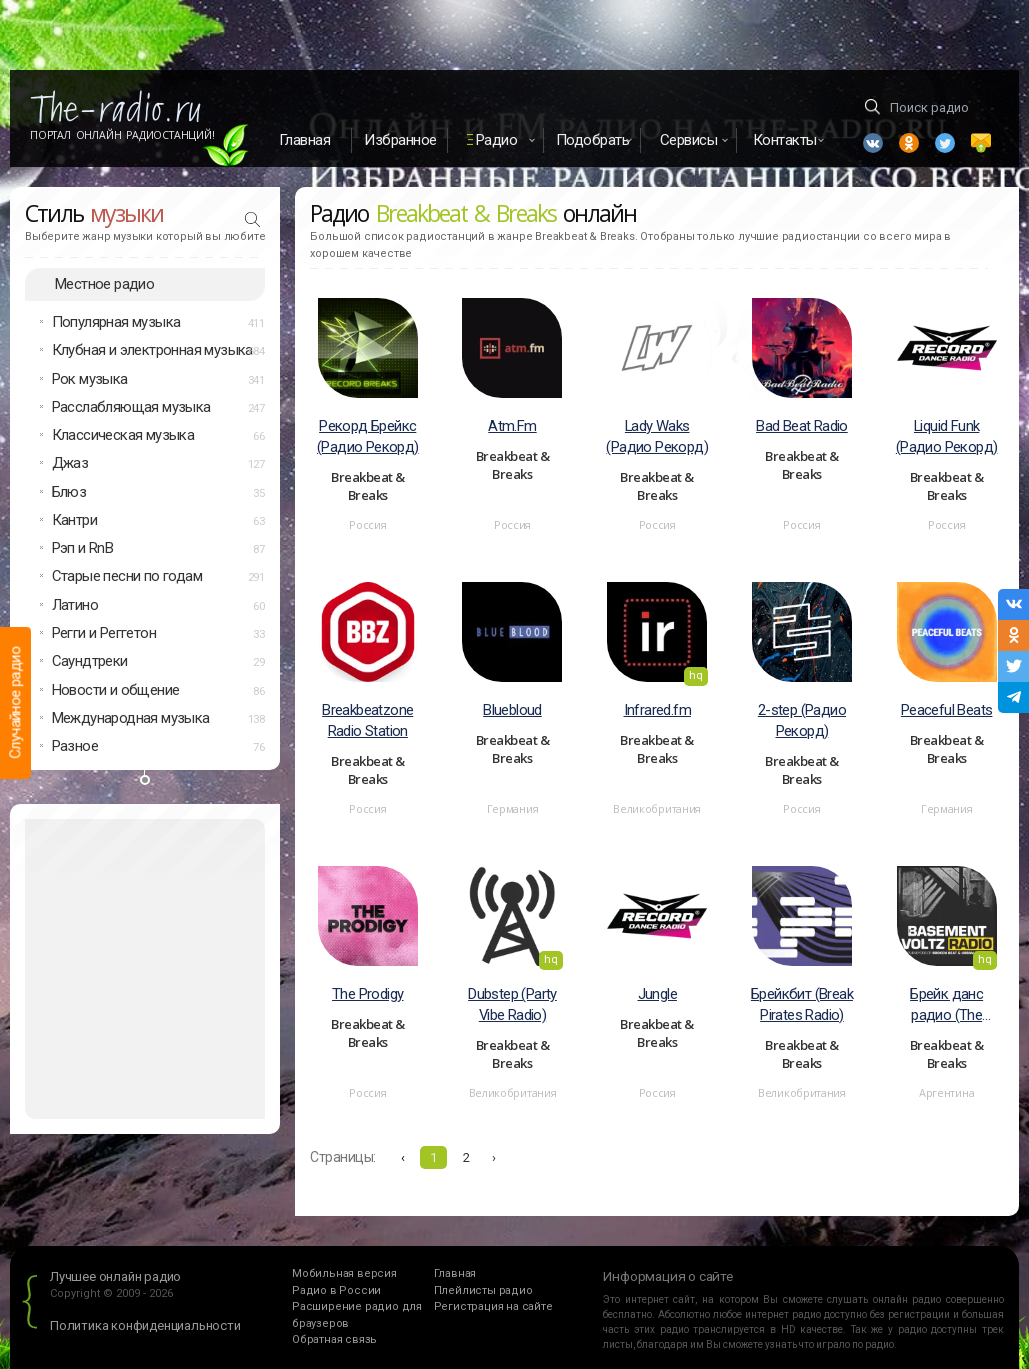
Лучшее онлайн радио (115, 1276)
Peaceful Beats (947, 710)
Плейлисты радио (483, 1290)
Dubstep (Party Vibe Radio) (512, 1004)
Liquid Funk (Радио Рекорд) (947, 436)
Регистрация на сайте (493, 1306)
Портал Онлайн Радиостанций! (122, 135)
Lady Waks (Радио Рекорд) (657, 436)
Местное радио (104, 284)
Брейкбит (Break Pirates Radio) (802, 1004)
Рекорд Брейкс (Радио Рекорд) (368, 436)
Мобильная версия (344, 1273)
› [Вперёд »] (494, 1157)
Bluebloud (512, 710)
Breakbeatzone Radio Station (367, 720)
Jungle (657, 994)
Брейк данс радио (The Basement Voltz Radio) (946, 1005)
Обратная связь (334, 1339)
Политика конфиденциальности (145, 1325)
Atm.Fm (512, 426)
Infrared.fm (657, 710)
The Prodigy (367, 994)
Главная (305, 140)
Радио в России (336, 1290)
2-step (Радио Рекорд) (802, 720)
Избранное (400, 140)
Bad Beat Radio (802, 426)
